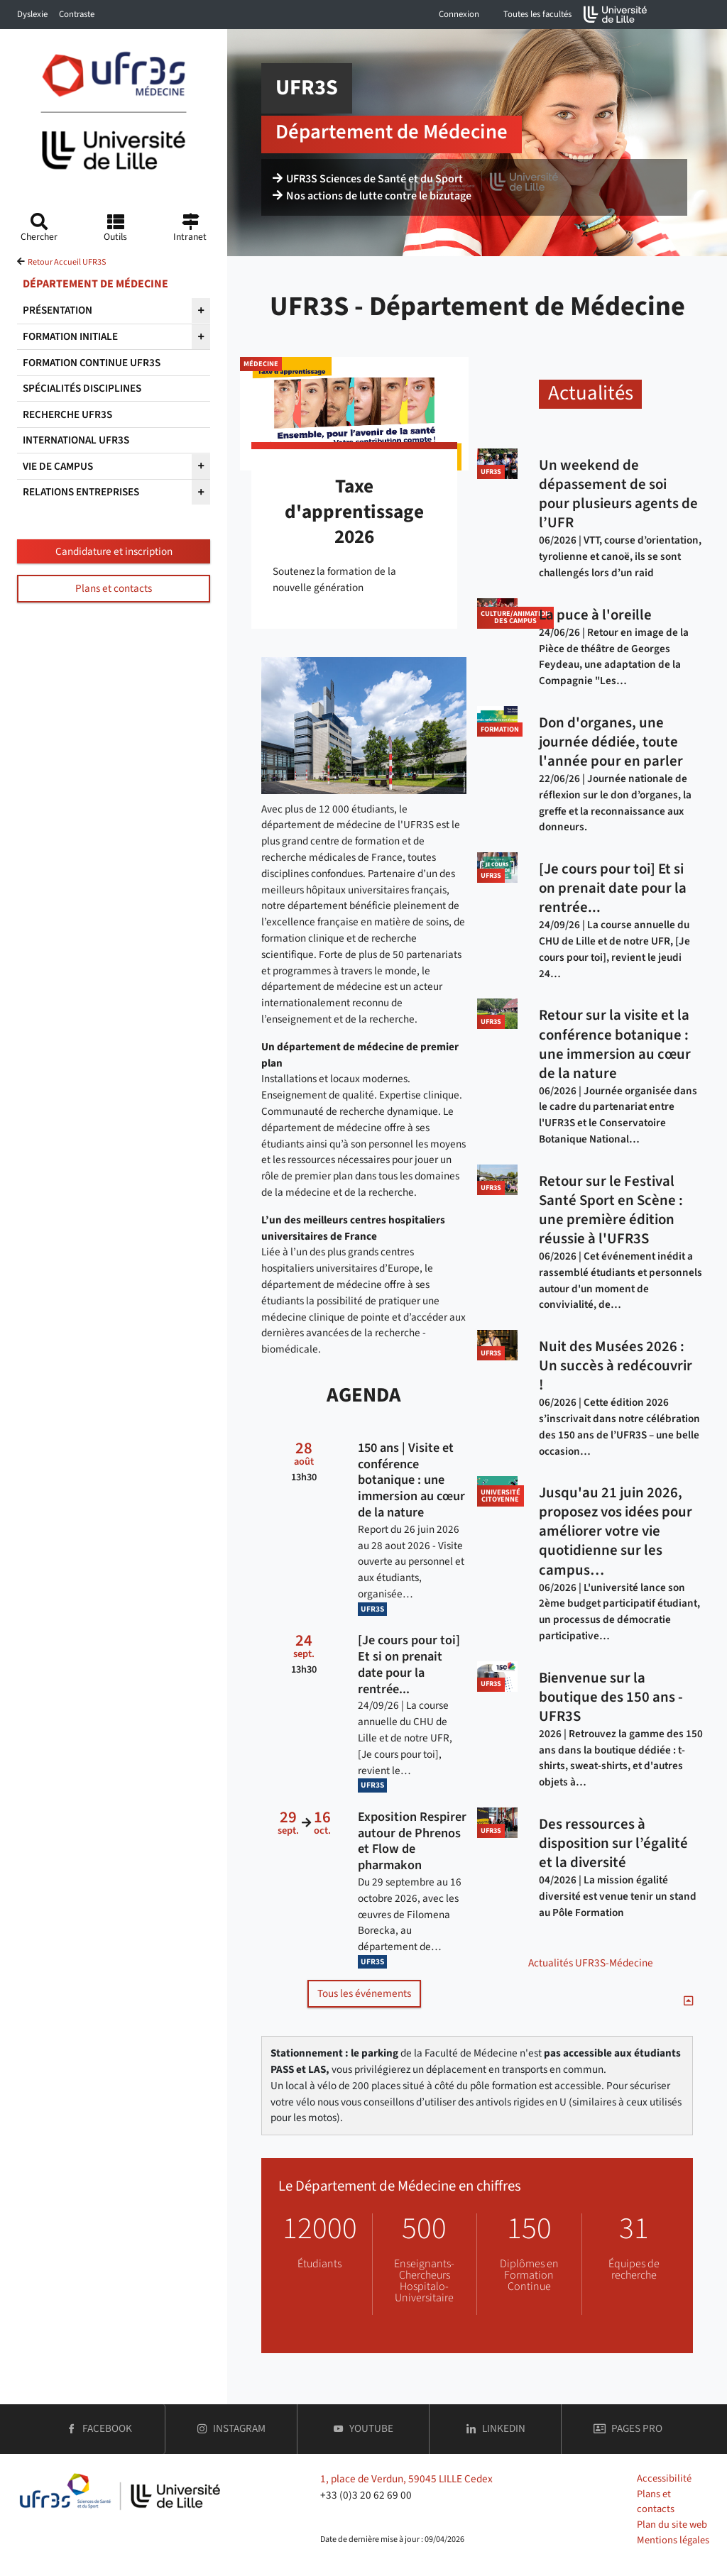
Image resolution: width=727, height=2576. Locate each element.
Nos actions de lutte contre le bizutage (372, 196)
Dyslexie (32, 14)
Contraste (76, 14)
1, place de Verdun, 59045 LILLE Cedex (406, 2479)
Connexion (459, 14)
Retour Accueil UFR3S (67, 262)
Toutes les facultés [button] (537, 14)
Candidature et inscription (114, 551)
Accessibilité (664, 2478)
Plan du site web (672, 2524)
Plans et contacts (113, 588)
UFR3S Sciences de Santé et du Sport (368, 179)
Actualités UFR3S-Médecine (590, 1963)
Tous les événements (364, 1993)
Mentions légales (673, 2540)
